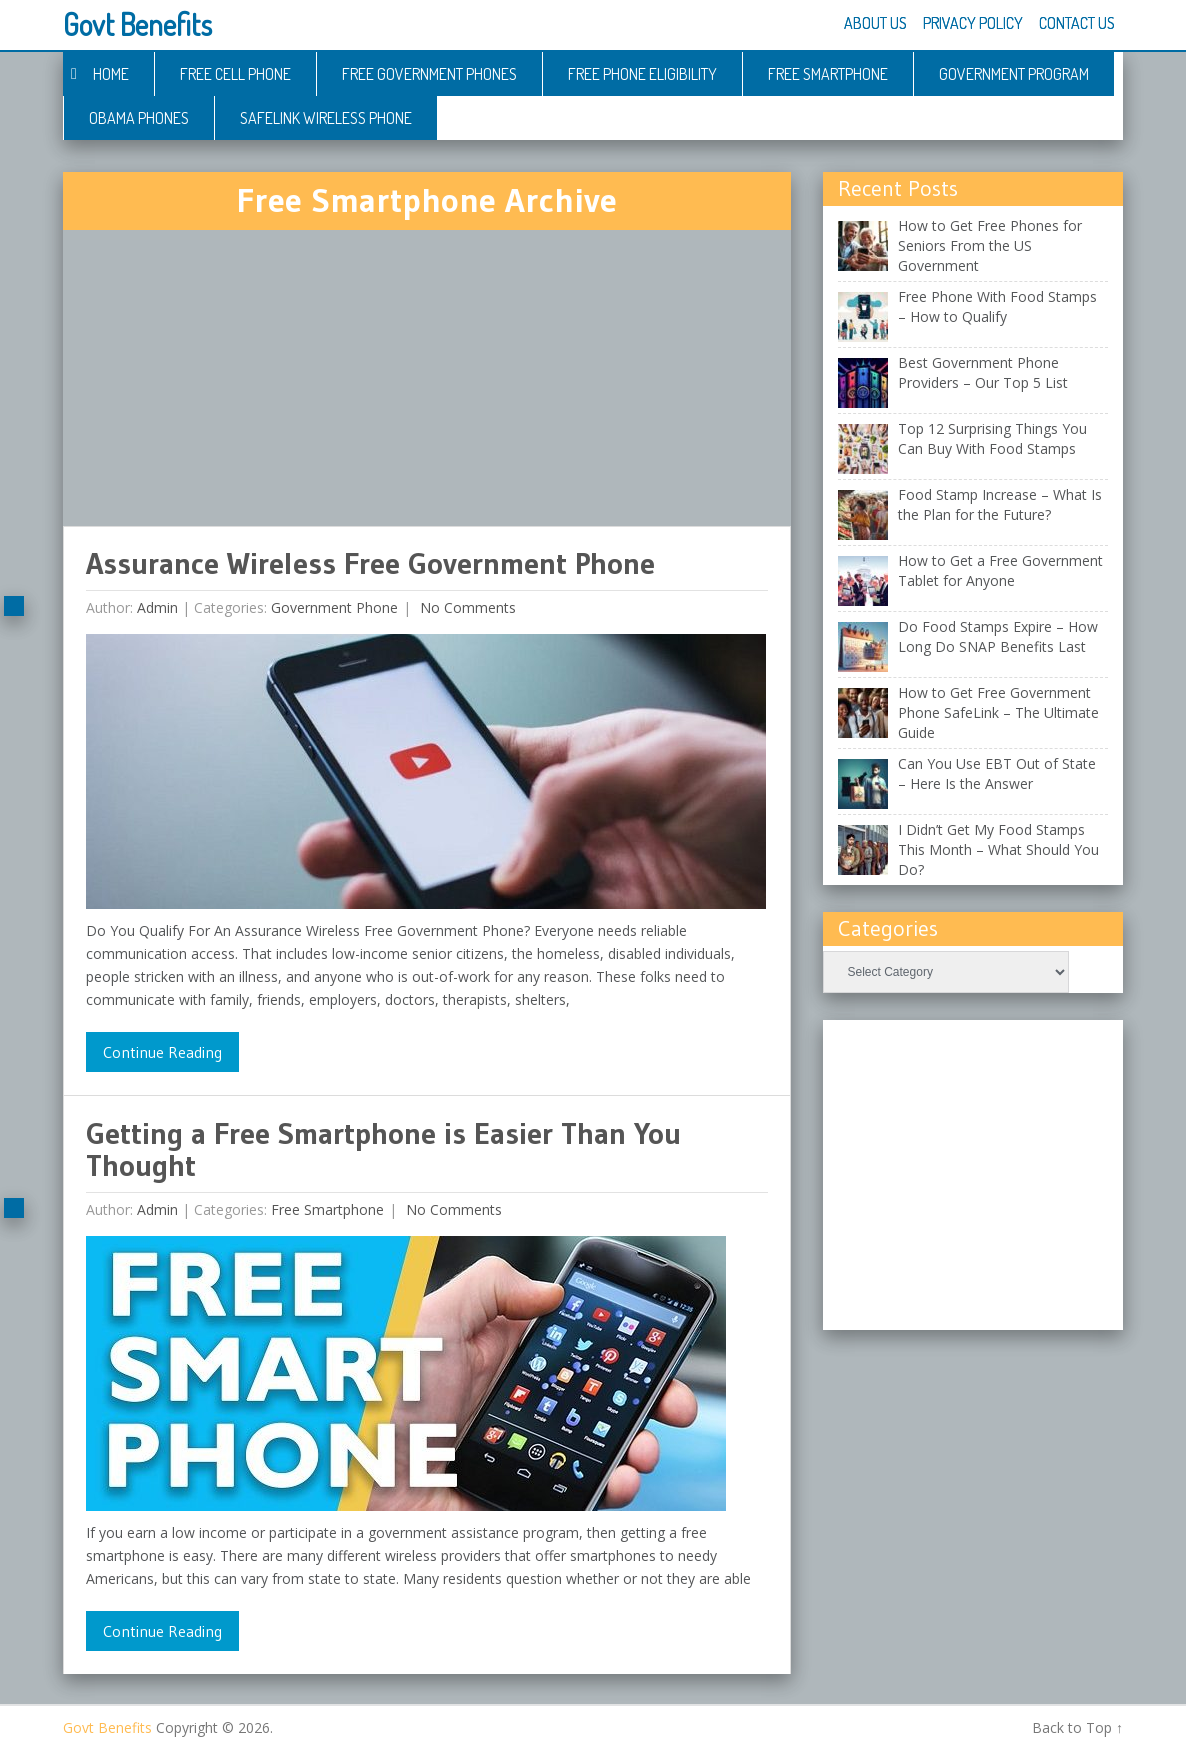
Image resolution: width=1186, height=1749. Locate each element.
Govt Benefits (137, 24)
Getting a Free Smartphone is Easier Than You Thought (383, 1149)
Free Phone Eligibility (642, 74)
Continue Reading (162, 1052)
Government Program (1014, 74)
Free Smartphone (828, 74)
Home (111, 74)
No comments (466, 607)
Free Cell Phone (235, 74)
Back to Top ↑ (1077, 1727)
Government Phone (334, 607)
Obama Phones (139, 118)
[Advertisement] (427, 378)
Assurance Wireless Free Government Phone (370, 563)
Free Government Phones (429, 74)
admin (157, 607)
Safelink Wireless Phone (326, 118)
